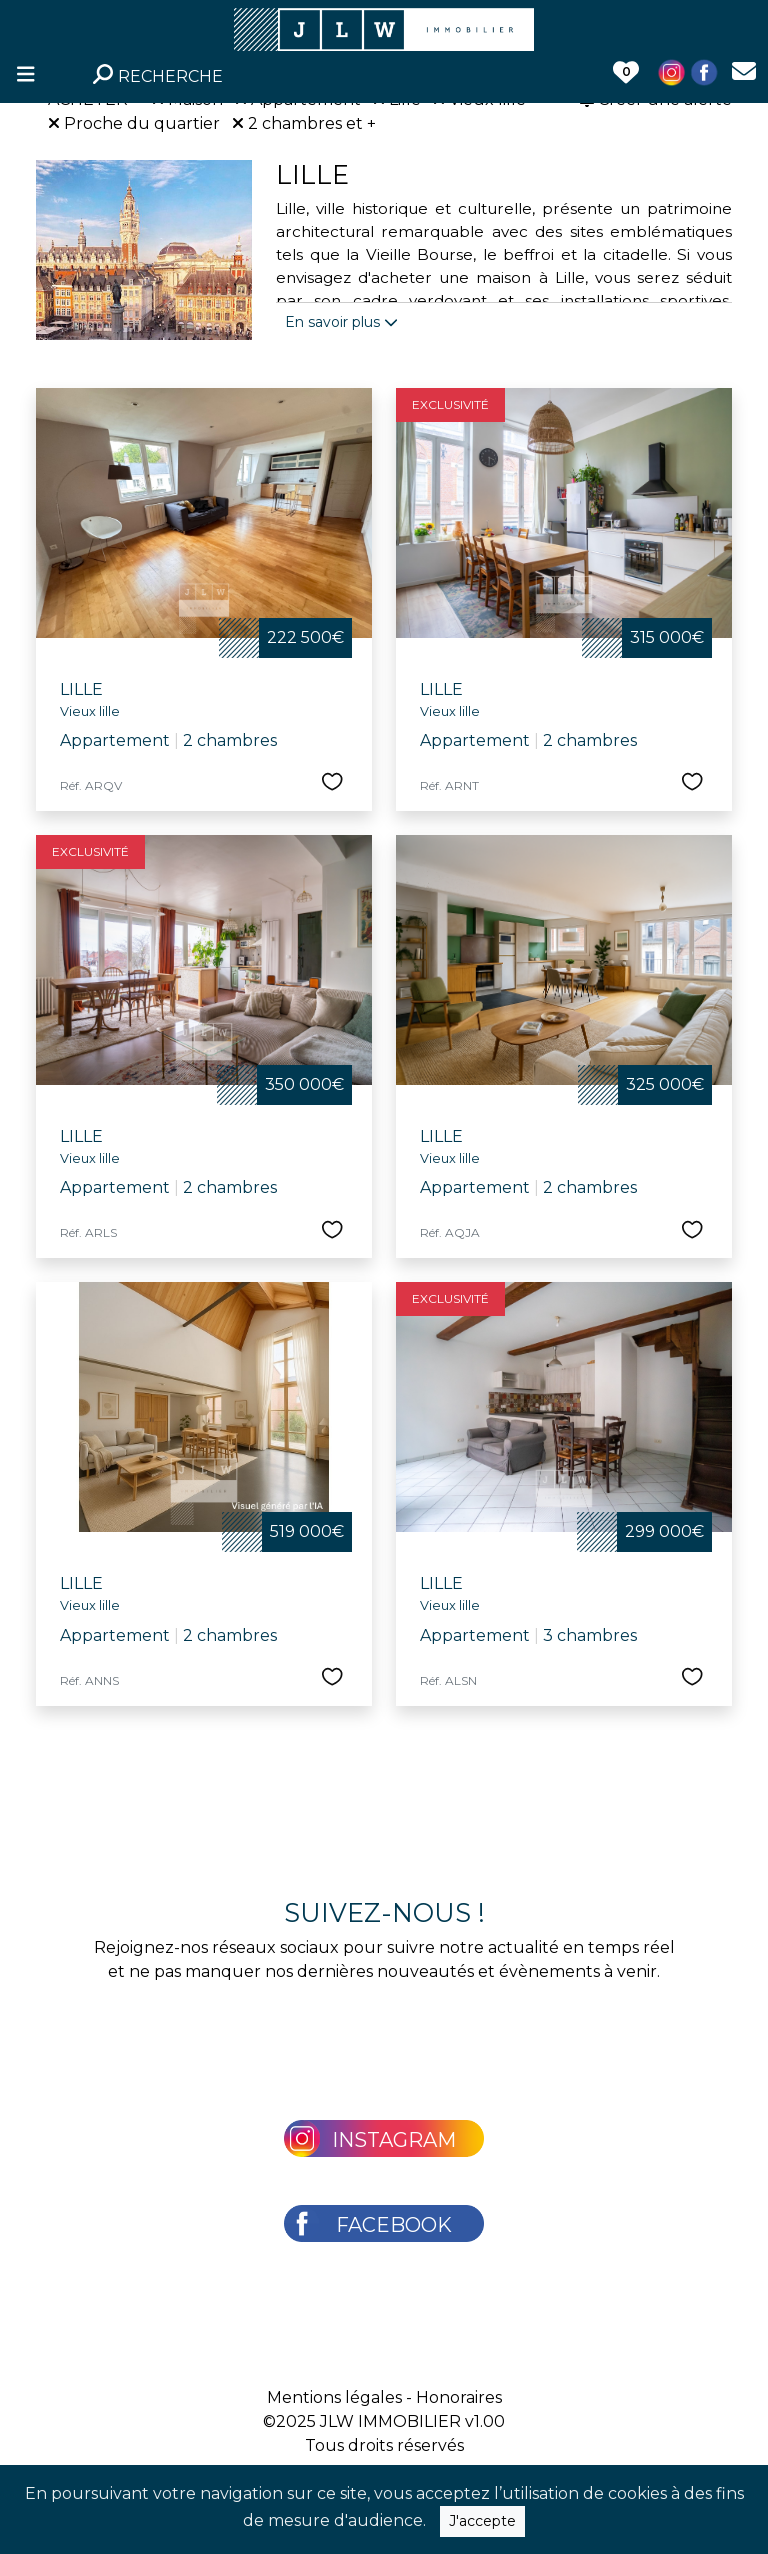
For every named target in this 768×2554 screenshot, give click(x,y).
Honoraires (459, 2397)
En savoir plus (341, 322)
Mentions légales (334, 2397)
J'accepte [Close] (482, 2521)
